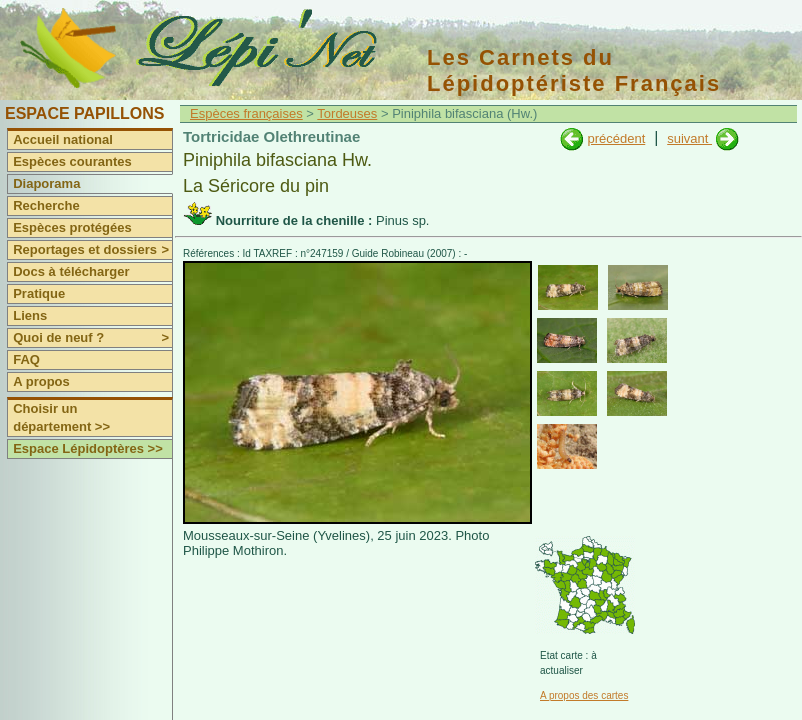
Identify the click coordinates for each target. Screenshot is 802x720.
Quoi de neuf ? (92, 338)
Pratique (39, 293)
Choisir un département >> (61, 417)
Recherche (46, 205)
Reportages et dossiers (92, 250)
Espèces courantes (72, 161)
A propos (41, 381)
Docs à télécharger (71, 271)
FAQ (26, 359)
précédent (616, 138)
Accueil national (63, 139)
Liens (30, 315)
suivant (689, 138)
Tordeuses (347, 113)
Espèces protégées (72, 227)
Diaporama (46, 183)
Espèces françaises (246, 113)
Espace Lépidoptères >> (88, 448)
